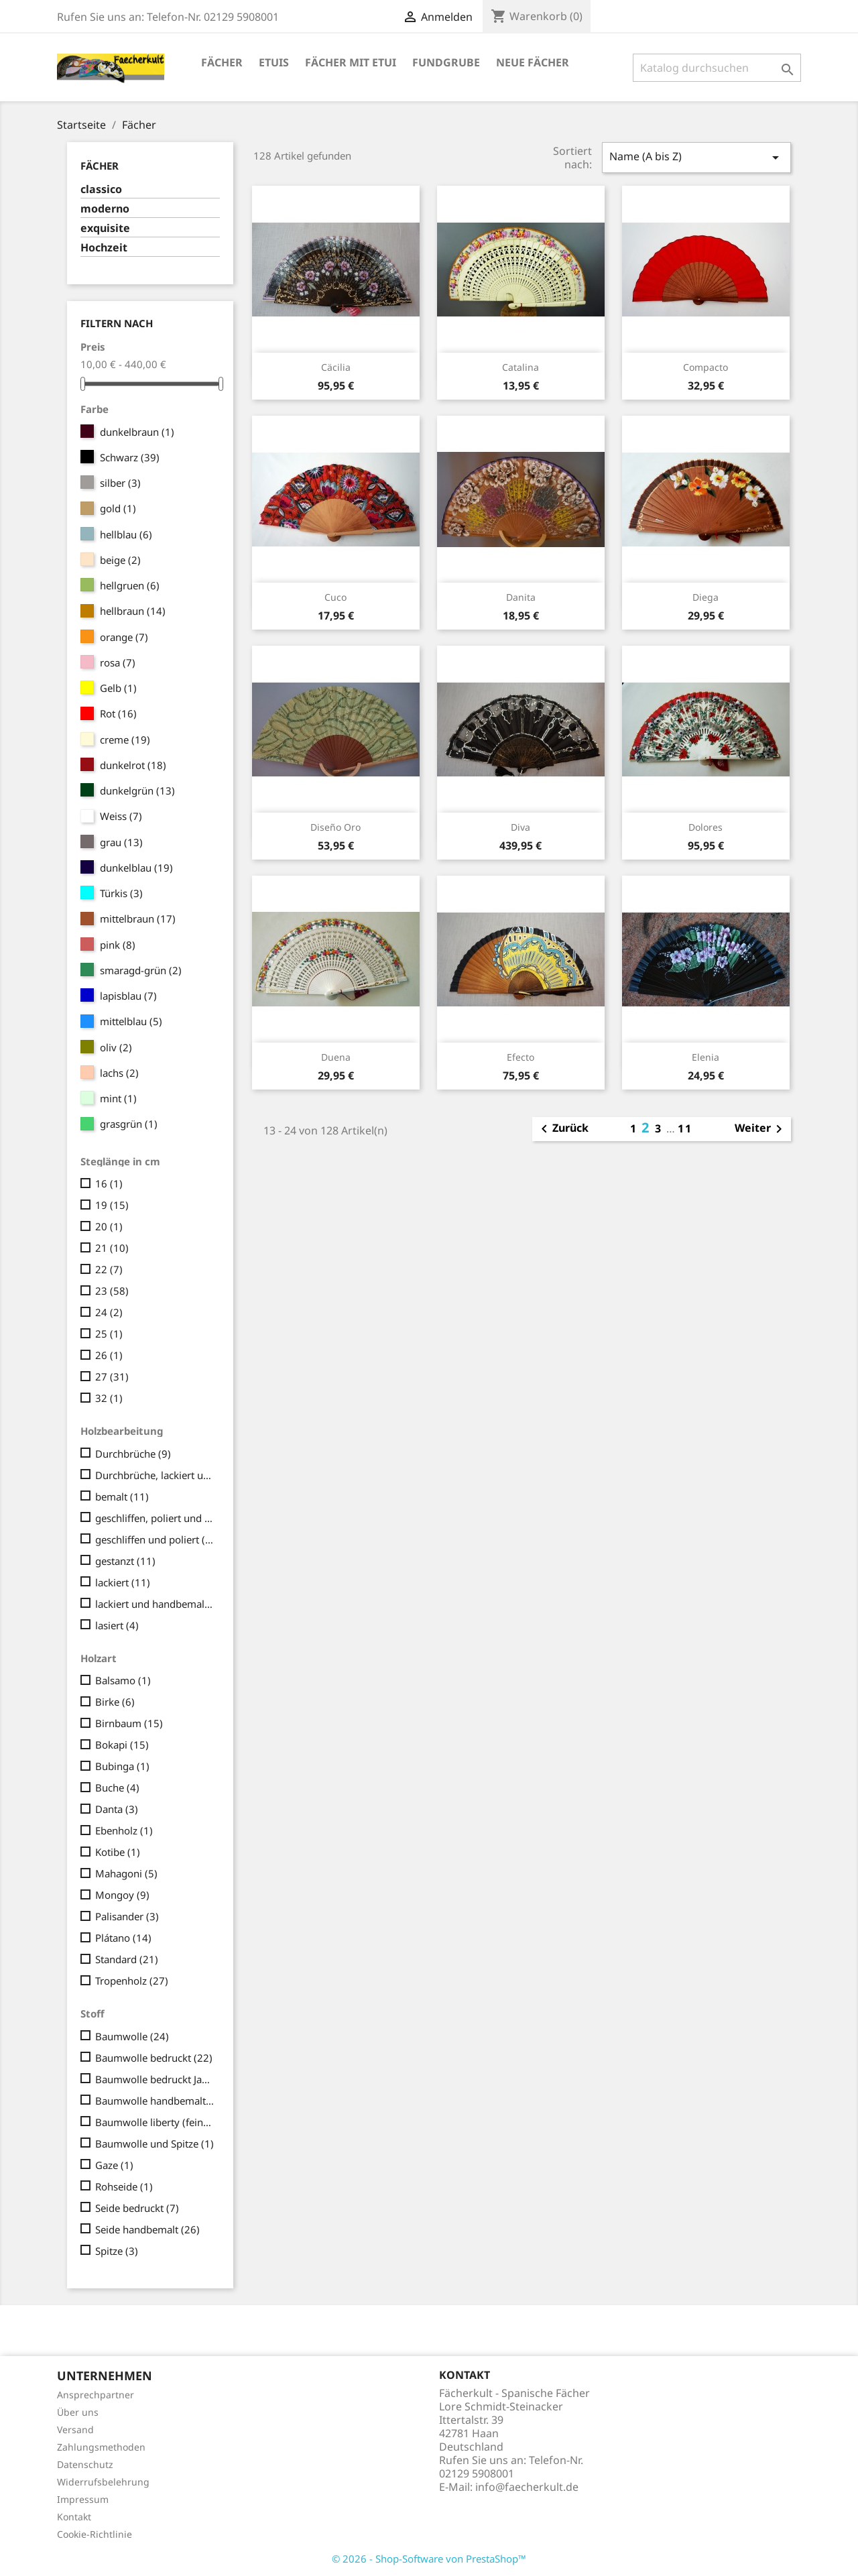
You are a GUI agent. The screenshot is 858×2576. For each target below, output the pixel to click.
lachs (119, 1072)
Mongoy (122, 1894)
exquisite (105, 228)
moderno (104, 209)
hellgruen (130, 585)
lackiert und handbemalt (154, 1604)
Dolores (705, 827)
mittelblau (131, 1021)
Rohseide (124, 2186)
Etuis (274, 62)
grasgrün (129, 1123)
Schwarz (130, 457)
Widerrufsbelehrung (103, 2481)
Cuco (335, 597)
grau (121, 842)
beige (120, 560)
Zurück (562, 1129)
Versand (75, 2429)
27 (112, 1376)
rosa (117, 662)
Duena (336, 1057)
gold (118, 508)
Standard (126, 1959)
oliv (116, 1047)
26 (109, 1355)
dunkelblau (136, 867)
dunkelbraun (137, 431)
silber (120, 482)
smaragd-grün (141, 970)
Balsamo (123, 1680)
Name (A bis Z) (696, 157)
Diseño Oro (335, 827)
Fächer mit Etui (350, 62)
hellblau (126, 534)
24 (109, 1312)
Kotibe (117, 1852)
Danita (521, 597)
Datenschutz (85, 2464)
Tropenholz (131, 1980)
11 (685, 1128)
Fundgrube (446, 62)
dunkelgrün (137, 790)
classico (101, 189)
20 (109, 1226)
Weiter (761, 1129)
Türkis (121, 893)
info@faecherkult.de (526, 2486)
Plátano (123, 1937)
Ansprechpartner (95, 2394)
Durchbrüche (133, 1453)
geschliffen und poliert (154, 1539)
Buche (117, 1787)
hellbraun (133, 611)
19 (112, 1205)
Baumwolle (132, 2036)
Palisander (127, 1916)
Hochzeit (103, 248)
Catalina (520, 367)
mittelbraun (138, 918)
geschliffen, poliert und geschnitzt (154, 1518)
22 (109, 1269)
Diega (705, 597)
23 (112, 1290)
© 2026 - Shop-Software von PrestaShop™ (429, 2558)
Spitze (116, 2251)
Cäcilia (336, 367)
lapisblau (128, 995)
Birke (115, 1701)
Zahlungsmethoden (101, 2447)
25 (109, 1333)
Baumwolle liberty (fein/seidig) (154, 2122)
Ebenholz (124, 1830)
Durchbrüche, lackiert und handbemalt (154, 1475)
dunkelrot (133, 765)
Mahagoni (126, 1873)
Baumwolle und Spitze (154, 2143)
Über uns (78, 2412)
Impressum (83, 2499)
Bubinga (122, 1766)
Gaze (114, 2165)
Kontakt (74, 2516)
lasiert (117, 1625)
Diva (520, 827)
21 (112, 1247)
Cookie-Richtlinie (94, 2534)
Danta (116, 1809)
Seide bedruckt (137, 2208)
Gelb (118, 688)
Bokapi (122, 1744)
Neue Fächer (532, 62)
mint (118, 1098)
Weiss (121, 816)
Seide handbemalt (147, 2229)
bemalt (122, 1496)
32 (109, 1398)
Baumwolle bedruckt (153, 2057)
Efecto (520, 1057)
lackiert (122, 1582)
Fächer (222, 62)
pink (117, 944)
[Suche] (717, 68)
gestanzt (125, 1561)
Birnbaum (129, 1723)
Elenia (705, 1057)
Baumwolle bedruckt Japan (154, 2079)
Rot (118, 713)
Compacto (705, 367)
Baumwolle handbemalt (154, 2100)
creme (125, 739)
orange (124, 637)
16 (109, 1183)
